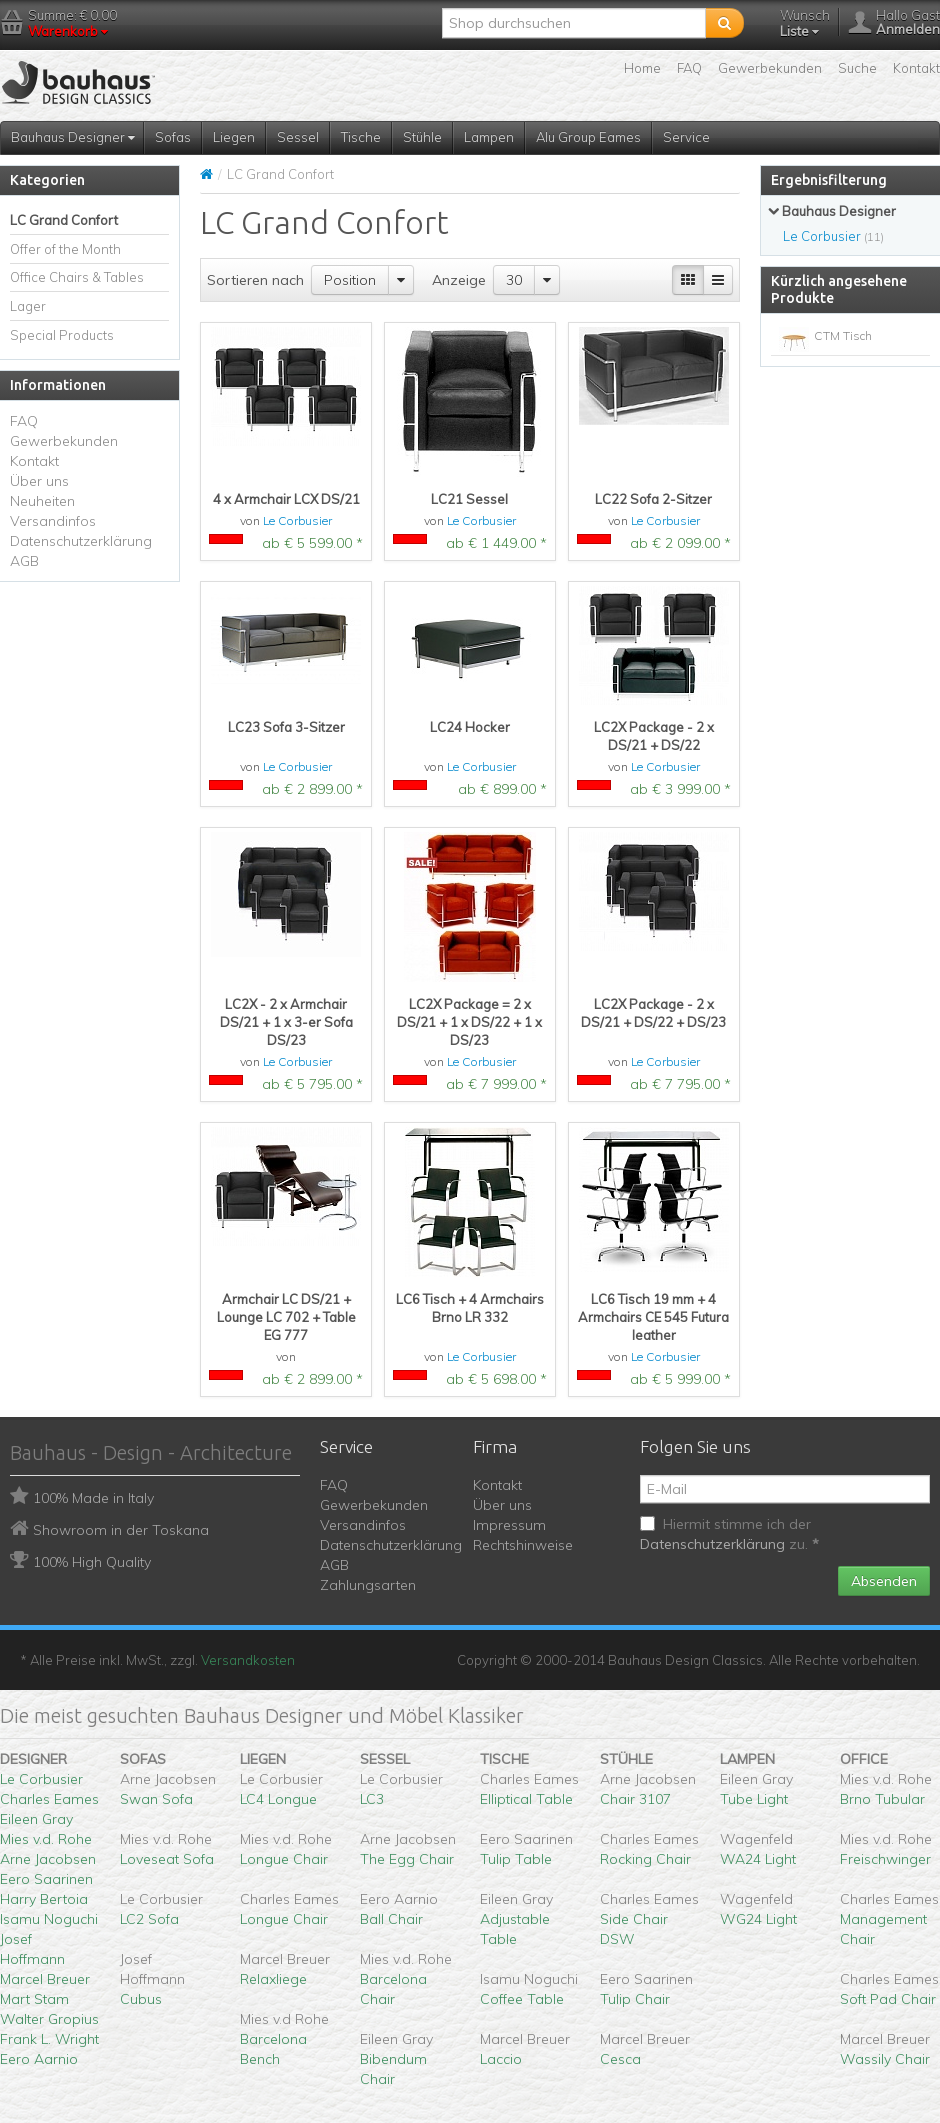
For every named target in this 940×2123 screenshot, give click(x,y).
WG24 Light (758, 1919)
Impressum (509, 1525)
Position (350, 280)
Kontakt (916, 68)
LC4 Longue (278, 1799)
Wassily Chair (885, 2059)
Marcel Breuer (45, 1979)
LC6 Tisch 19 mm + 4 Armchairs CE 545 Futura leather (653, 1317)
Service (686, 137)
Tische (361, 137)
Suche (857, 68)
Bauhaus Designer (73, 137)
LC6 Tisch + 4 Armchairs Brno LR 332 (470, 1308)
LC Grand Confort (64, 220)
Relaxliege (273, 1979)
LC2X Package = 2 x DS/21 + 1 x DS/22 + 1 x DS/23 (469, 1022)
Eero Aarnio (39, 2059)
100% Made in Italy (93, 1498)
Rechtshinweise (523, 1545)
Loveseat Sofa (167, 1859)
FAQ (689, 68)
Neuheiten (42, 501)
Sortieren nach (255, 280)
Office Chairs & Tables (77, 277)
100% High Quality (92, 1562)
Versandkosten (248, 1660)
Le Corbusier (297, 520)
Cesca (620, 2059)
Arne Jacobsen (48, 1859)
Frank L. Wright (49, 2039)
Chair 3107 (635, 1799)
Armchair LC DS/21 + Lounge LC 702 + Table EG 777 (286, 1317)
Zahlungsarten (368, 1585)
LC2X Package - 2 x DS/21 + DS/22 (654, 736)
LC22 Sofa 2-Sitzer (653, 499)
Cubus (141, 1999)
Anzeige (459, 280)
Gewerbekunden (770, 68)
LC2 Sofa (149, 1919)
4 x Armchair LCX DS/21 (286, 499)
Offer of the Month (65, 249)
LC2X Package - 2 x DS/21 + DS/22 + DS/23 (653, 1013)
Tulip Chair (635, 1999)
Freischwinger (885, 1859)
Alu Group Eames (588, 137)
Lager (28, 306)
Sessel (298, 137)
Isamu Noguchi (49, 1919)
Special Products (62, 335)
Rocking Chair (645, 1859)
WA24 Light (758, 1859)
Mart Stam (34, 1999)
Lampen (489, 137)
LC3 (372, 1799)
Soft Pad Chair (888, 1999)
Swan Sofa (156, 1799)
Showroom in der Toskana (121, 1530)
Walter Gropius (49, 2019)
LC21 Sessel (469, 499)
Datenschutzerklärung (81, 541)
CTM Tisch (843, 335)
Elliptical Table (526, 1799)
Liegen (234, 137)
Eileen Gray (36, 1819)
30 (514, 280)
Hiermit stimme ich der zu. (729, 1534)
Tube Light (754, 1799)
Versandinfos (53, 521)
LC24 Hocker (470, 727)
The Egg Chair (407, 1859)
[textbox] (574, 23)
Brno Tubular (882, 1799)
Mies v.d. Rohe (46, 1839)
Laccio (501, 2059)
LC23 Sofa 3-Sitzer (286, 727)
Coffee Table (522, 1999)
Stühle (422, 137)
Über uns (39, 481)
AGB (24, 561)
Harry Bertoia (44, 1899)
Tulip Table (516, 1859)
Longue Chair (284, 1859)
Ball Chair (391, 1919)
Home (642, 68)
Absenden (884, 1581)
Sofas (173, 137)
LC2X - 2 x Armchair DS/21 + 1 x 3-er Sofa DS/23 (286, 1022)
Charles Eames (49, 1799)
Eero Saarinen (46, 1879)
